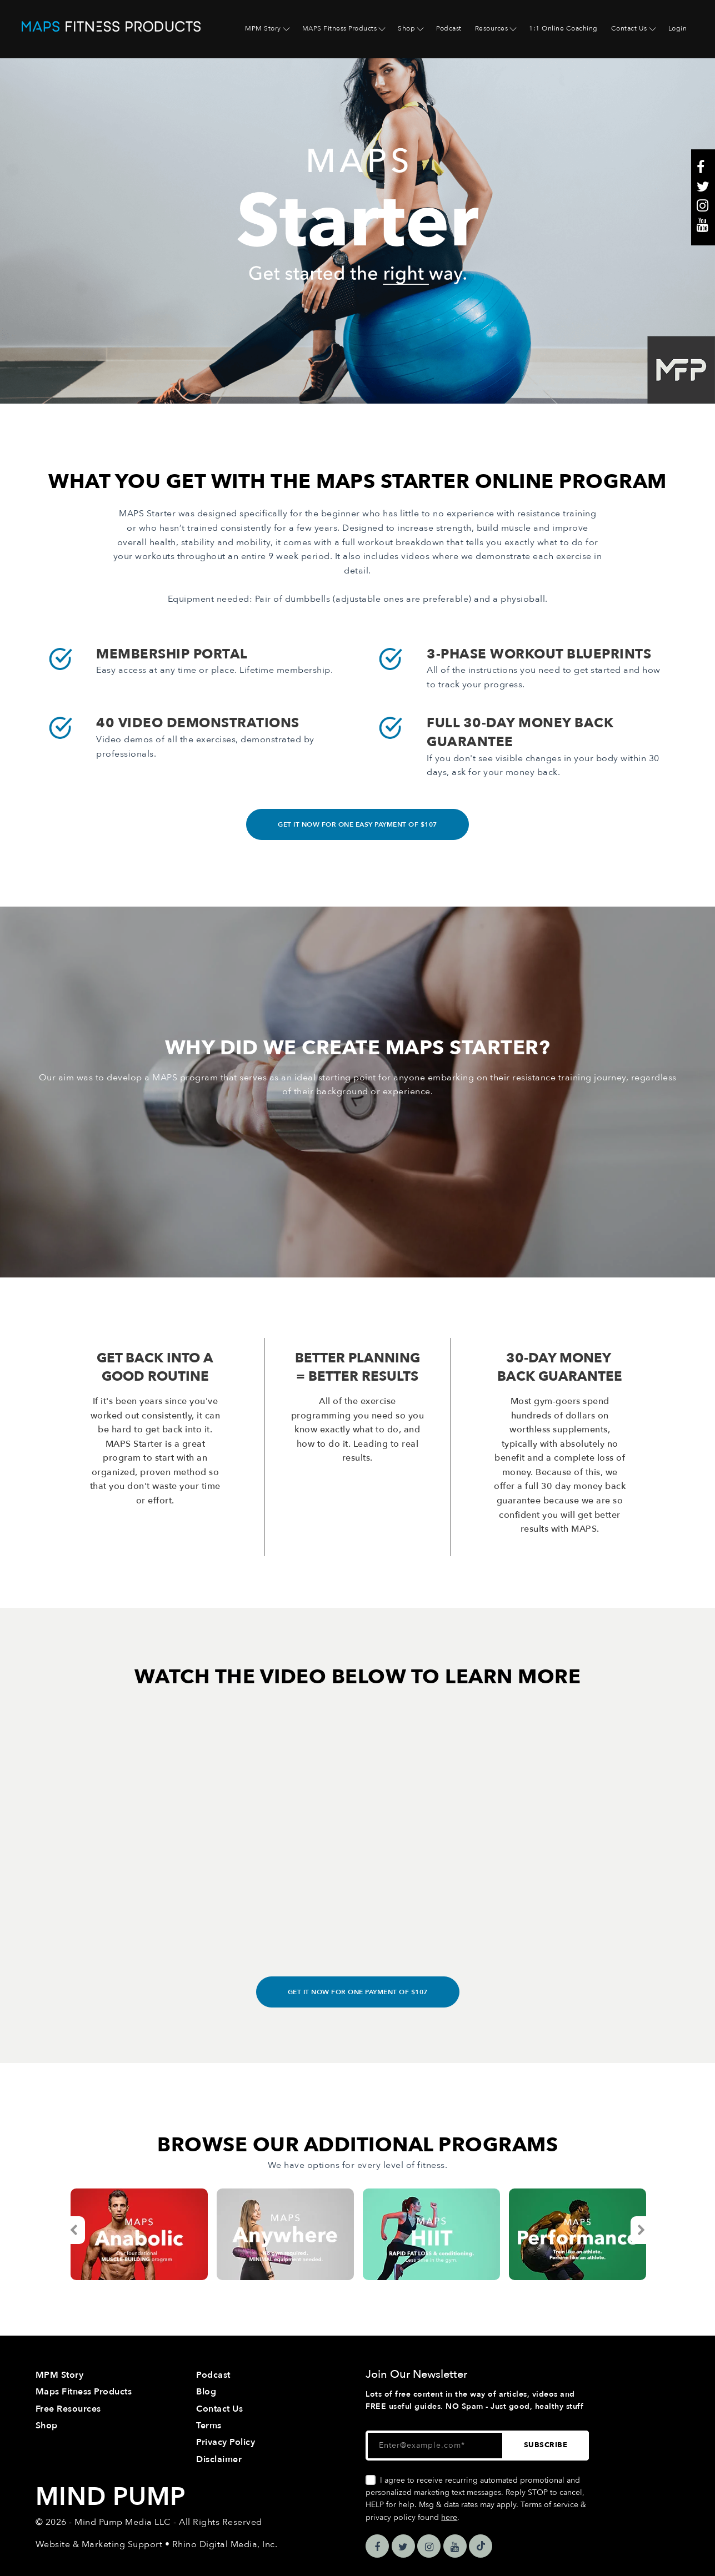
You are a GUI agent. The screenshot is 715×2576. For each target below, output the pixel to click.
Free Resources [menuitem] (68, 2409)
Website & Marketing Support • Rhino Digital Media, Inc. (157, 2544)
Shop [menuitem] (406, 28)
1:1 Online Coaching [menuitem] (563, 28)
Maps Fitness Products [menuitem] (84, 2392)
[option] (139, 2234)
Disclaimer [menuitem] (219, 2459)
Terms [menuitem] (209, 2425)
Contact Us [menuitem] (629, 28)
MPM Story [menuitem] (263, 28)
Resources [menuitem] (491, 28)
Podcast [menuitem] (449, 28)
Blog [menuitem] (206, 2392)
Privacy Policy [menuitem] (225, 2442)
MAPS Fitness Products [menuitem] (339, 28)
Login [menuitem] (677, 28)
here (449, 2517)
